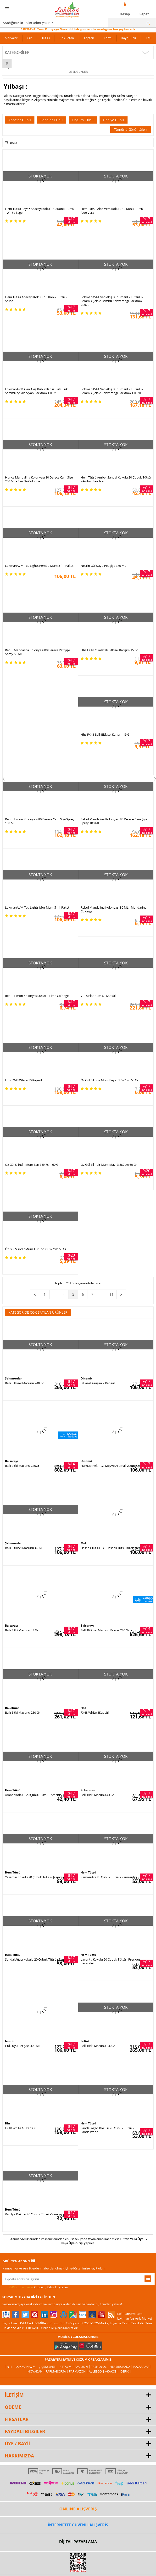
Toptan (89, 38)
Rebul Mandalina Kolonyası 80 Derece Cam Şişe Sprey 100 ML (114, 821)
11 (111, 1294)
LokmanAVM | (27, 2366)
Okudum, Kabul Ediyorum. (35, 2287)
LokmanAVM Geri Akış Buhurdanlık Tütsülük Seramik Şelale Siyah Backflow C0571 (36, 391)
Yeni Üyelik (138, 2239)
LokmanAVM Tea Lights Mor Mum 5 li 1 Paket (37, 908)
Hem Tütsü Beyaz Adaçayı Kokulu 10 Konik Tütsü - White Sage (39, 211)
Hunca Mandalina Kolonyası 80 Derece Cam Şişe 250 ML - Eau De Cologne (39, 479)
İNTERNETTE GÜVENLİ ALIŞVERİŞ (78, 2525)
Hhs (83, 1708)
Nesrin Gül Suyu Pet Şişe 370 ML (103, 566)
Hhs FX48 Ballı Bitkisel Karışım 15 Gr (106, 735)
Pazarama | (142, 2366)
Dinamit (86, 1378)
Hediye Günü (113, 120)
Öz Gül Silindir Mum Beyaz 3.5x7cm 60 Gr (109, 1080)
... (54, 1294)
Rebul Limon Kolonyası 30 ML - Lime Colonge (37, 996)
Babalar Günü (51, 120)
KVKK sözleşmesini (21, 2287)
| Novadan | (35, 2371)
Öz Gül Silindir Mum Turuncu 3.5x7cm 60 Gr (35, 1249)
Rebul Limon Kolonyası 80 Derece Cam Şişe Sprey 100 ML (39, 821)
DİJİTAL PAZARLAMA (78, 2541)
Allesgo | (97, 2371)
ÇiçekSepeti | (49, 2366)
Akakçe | (112, 2371)
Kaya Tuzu (128, 38)
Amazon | (83, 2366)
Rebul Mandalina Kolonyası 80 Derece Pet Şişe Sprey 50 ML (37, 652)
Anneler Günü (19, 120)
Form (107, 38)
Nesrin (10, 2041)
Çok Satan (67, 38)
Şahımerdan (13, 1378)
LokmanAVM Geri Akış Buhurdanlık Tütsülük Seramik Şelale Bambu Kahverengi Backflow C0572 (112, 301)
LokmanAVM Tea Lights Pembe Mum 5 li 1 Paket (39, 566)
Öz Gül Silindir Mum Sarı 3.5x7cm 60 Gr (32, 1165)
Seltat (85, 2041)
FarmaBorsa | (57, 2371)
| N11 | (10, 2366)
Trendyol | (100, 2366)
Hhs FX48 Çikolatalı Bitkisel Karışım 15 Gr (109, 650)
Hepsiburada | (121, 2366)
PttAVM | (67, 2366)
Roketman (12, 1708)
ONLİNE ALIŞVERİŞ (78, 2509)
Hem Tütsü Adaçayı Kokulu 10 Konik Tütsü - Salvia (36, 299)
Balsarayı (11, 1461)
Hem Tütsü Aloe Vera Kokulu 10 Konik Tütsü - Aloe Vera (113, 211)
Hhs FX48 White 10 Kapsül (23, 1080)
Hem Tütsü (13, 1790)
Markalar (11, 38)
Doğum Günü (83, 120)
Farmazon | (79, 2371)
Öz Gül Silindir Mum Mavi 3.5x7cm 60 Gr (109, 1165)
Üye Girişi (76, 2243)
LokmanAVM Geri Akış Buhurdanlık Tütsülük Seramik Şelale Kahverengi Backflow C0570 (112, 391)
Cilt (29, 38)
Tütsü (46, 38)
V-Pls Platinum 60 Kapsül (98, 996)
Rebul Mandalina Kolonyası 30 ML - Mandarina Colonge (113, 909)
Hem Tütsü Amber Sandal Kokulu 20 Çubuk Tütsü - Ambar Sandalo (116, 479)
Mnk (84, 1543)
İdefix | (125, 2371)
